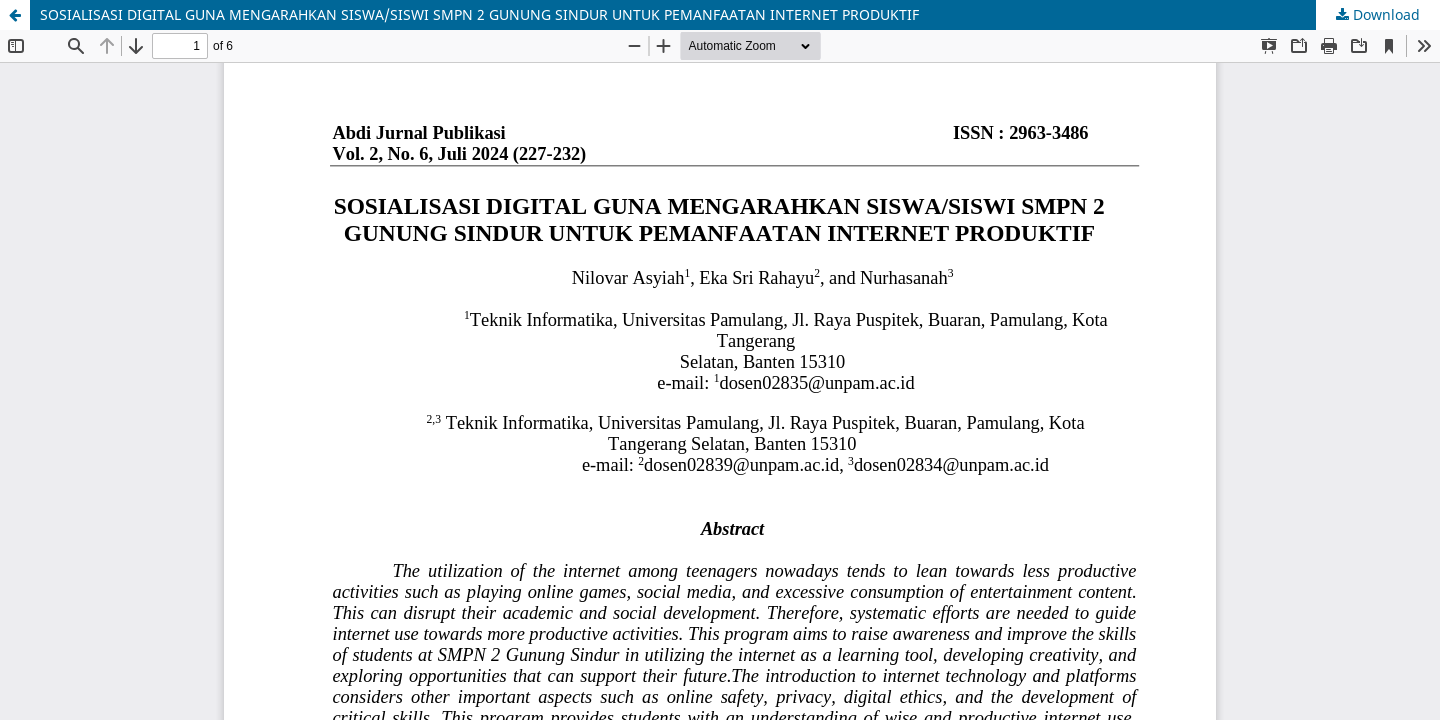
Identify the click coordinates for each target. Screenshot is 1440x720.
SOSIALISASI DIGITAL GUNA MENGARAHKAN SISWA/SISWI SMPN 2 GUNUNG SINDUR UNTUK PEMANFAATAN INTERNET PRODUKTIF (479, 14)
